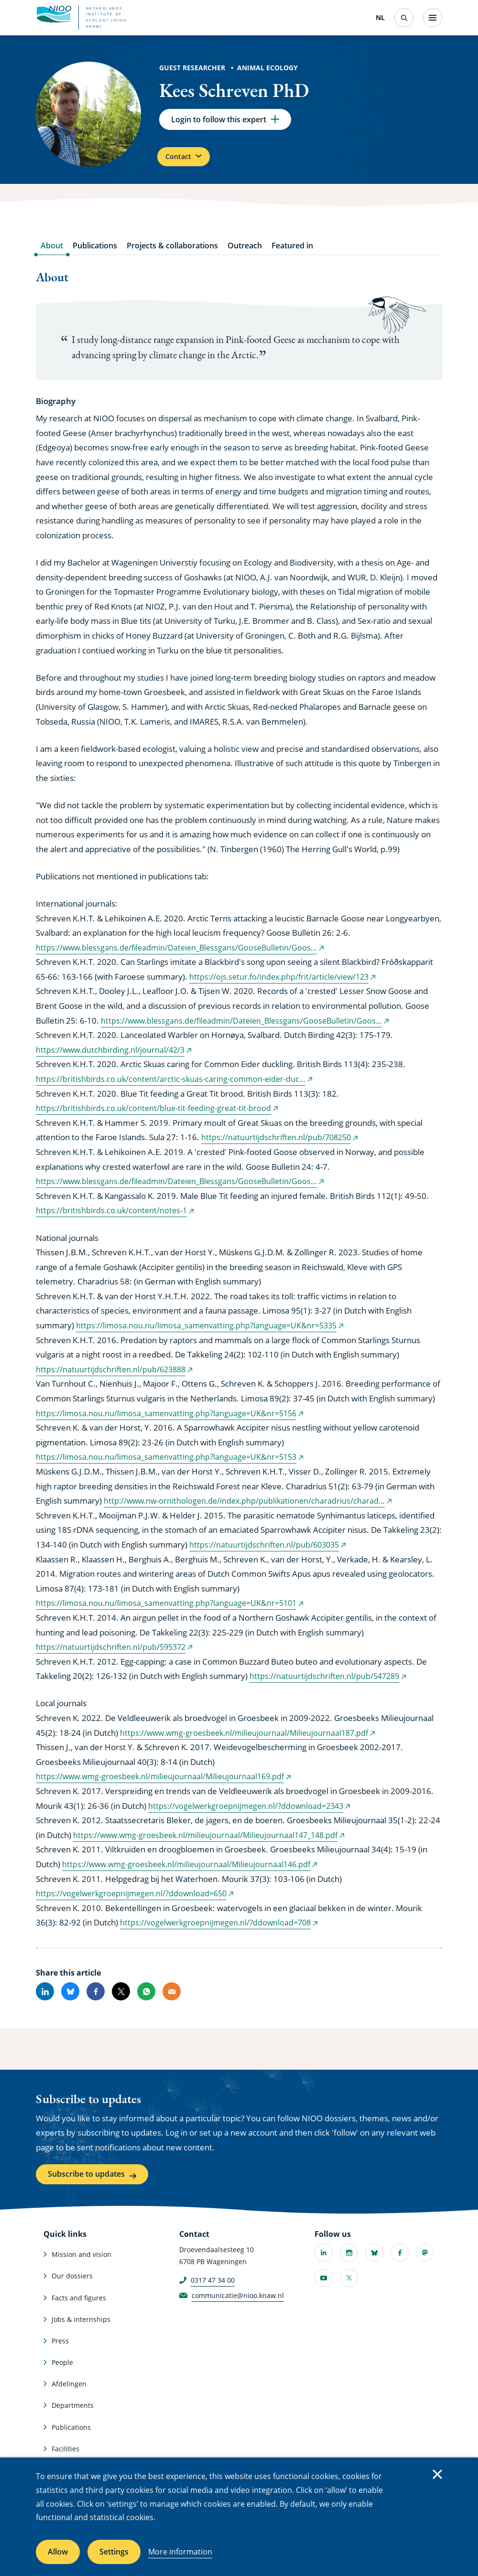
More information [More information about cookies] (180, 2551)
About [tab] (52, 254)
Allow (58, 2551)
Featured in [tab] (292, 254)
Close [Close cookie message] (437, 2474)
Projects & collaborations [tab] (172, 254)
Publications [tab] (95, 254)
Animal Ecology (267, 67)
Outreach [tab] (245, 254)
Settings (114, 2551)
